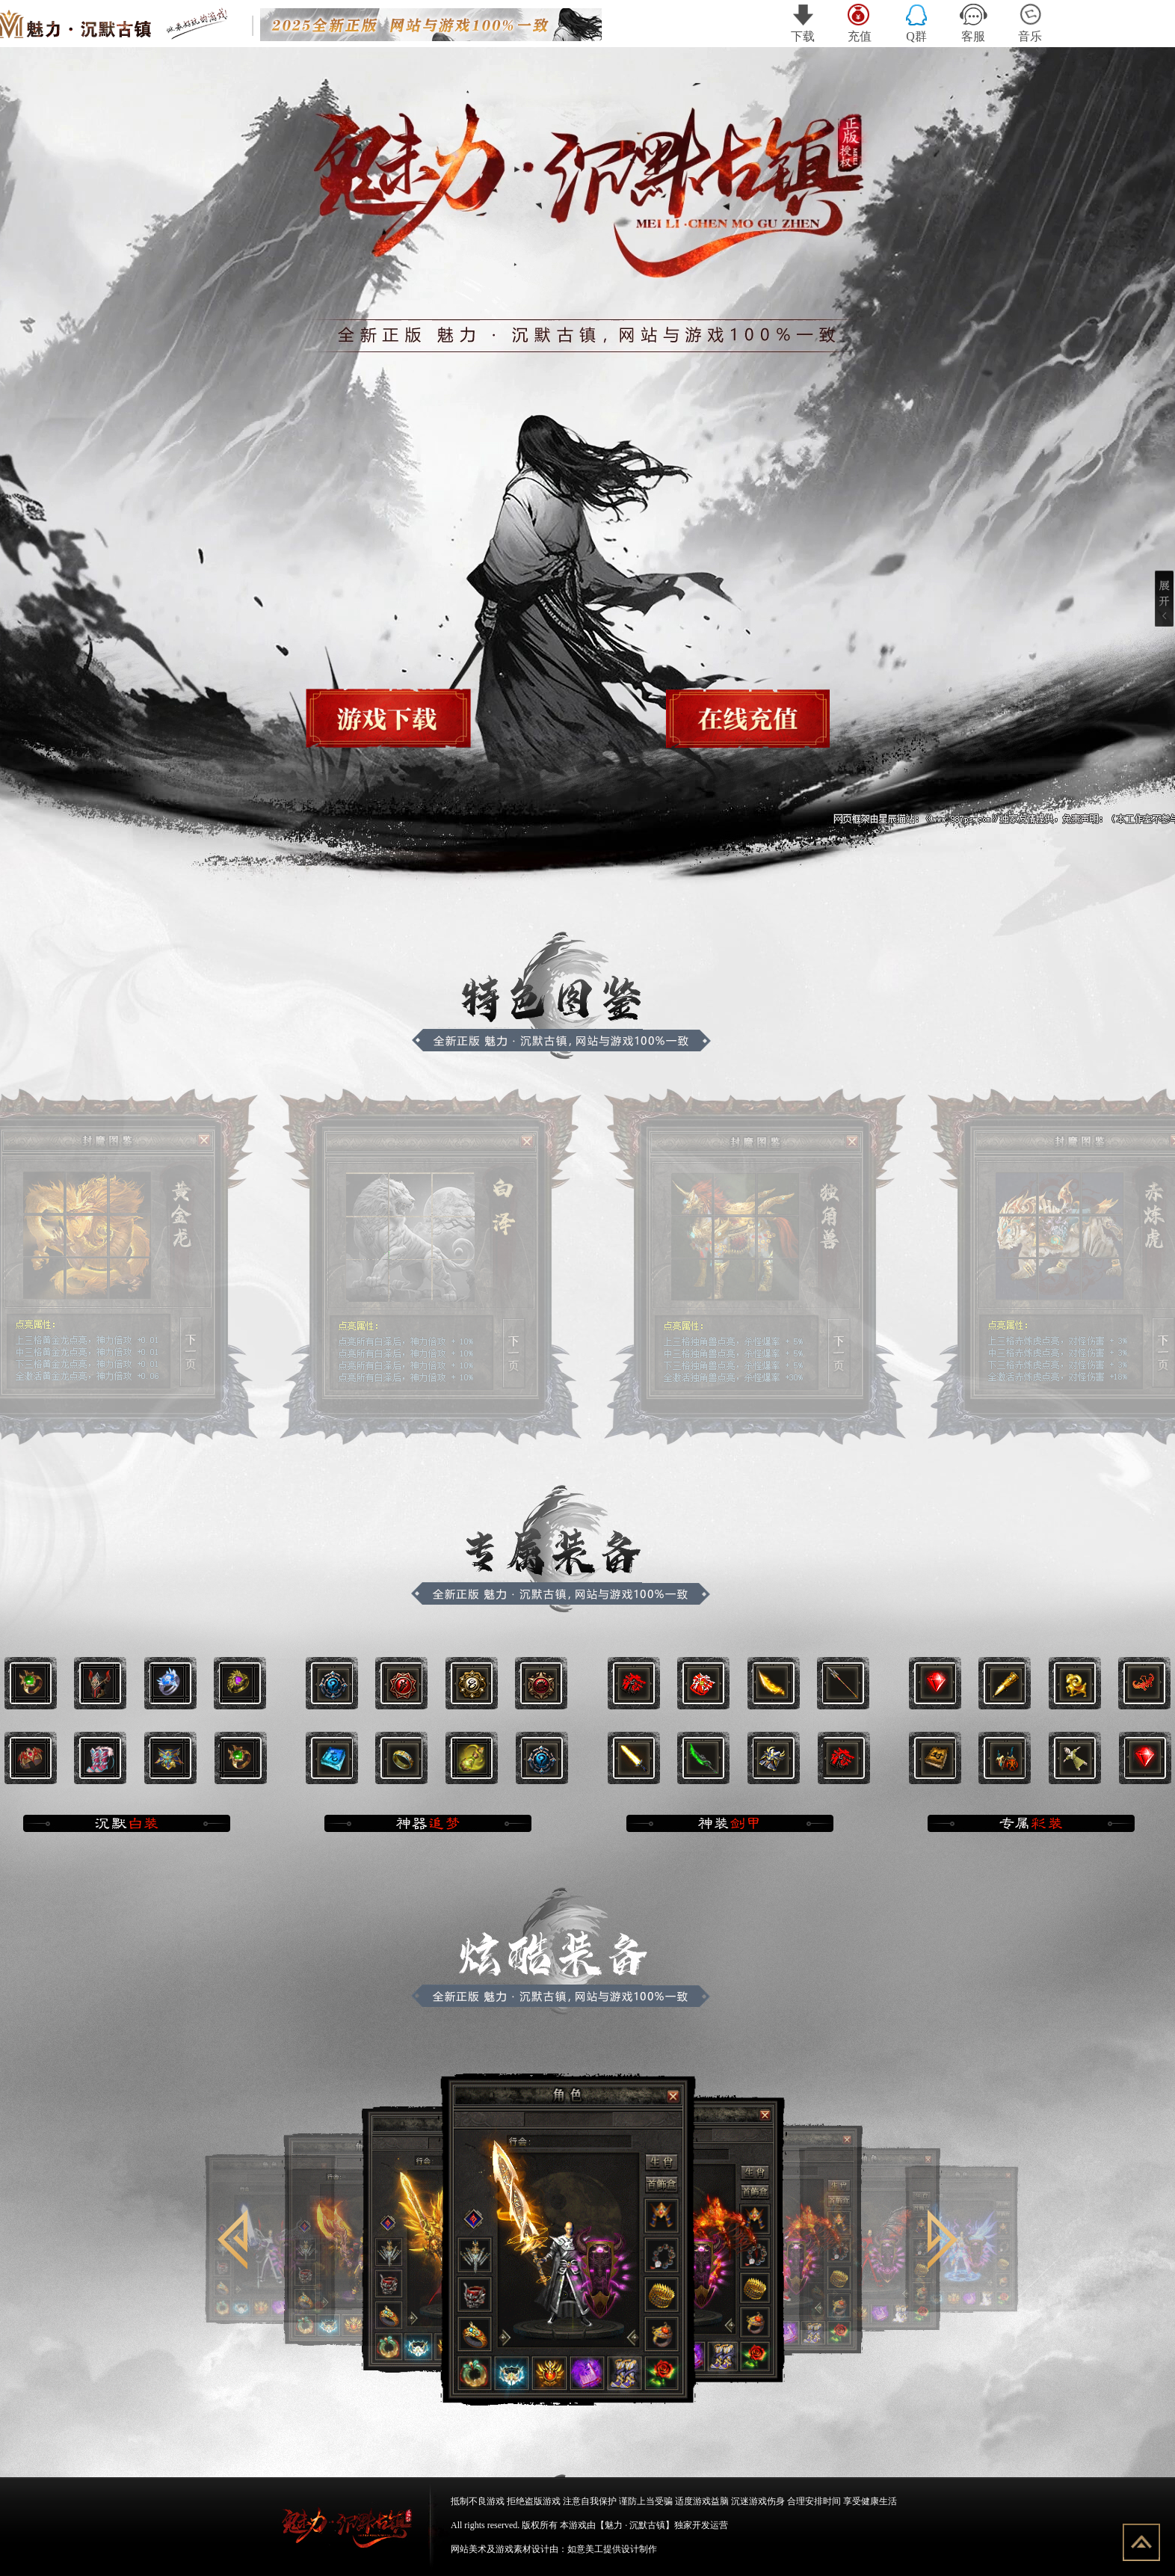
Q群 (916, 23)
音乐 (1030, 23)
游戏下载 (392, 717)
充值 (860, 23)
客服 (973, 23)
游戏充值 (742, 717)
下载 (803, 23)
